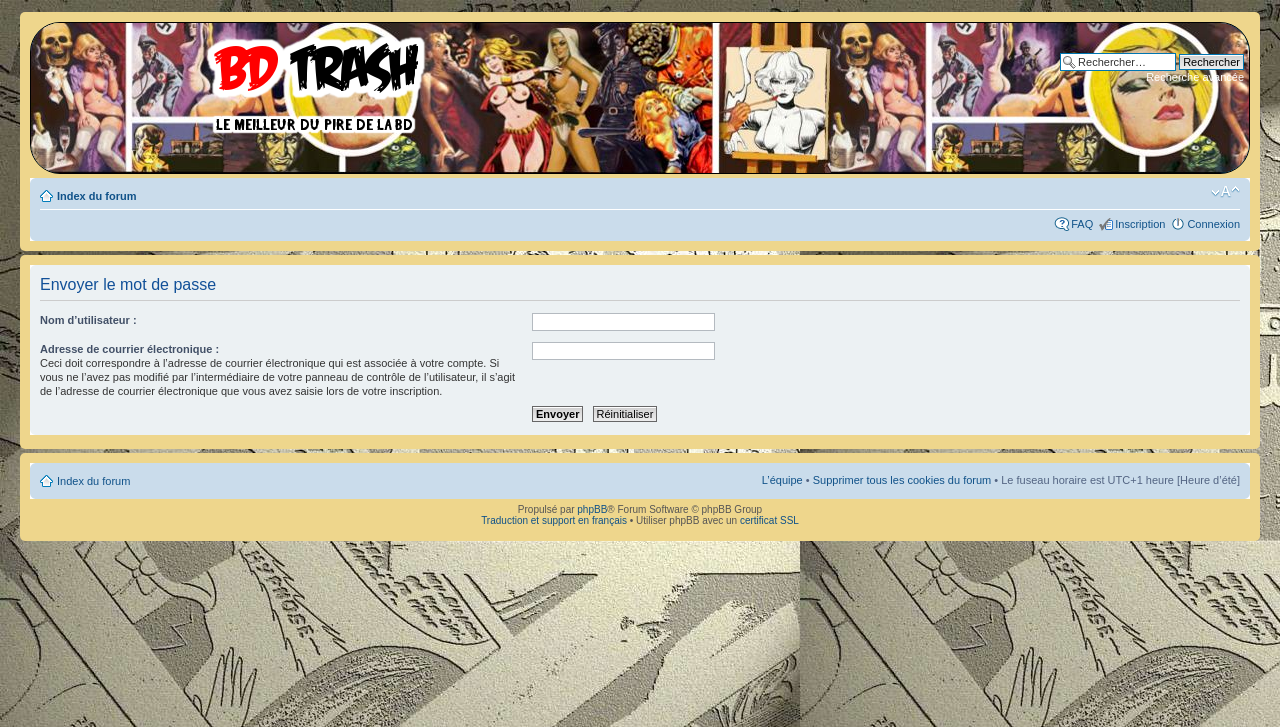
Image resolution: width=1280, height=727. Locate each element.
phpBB (592, 509)
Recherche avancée (1195, 77)
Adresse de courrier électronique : (129, 349)
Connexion (1213, 224)
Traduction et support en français (554, 520)
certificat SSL (769, 520)
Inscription (1140, 224)
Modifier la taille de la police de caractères (1225, 192)
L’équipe (782, 480)
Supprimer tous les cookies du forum (902, 480)
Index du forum (96, 196)
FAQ (1082, 224)
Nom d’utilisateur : (88, 320)
